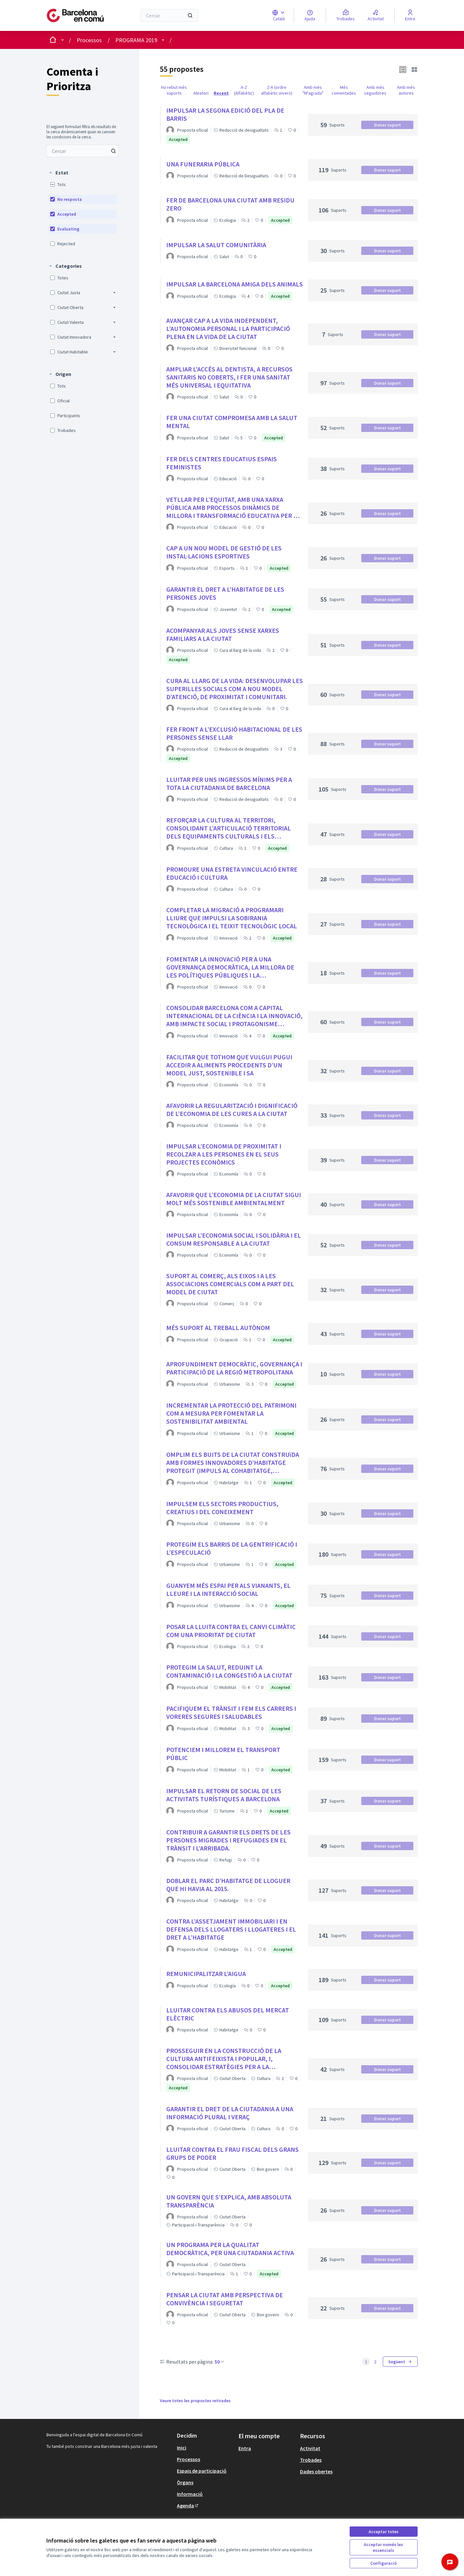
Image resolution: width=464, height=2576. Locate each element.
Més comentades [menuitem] (344, 90)
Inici (181, 2447)
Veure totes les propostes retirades (195, 2400)
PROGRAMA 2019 (136, 40)
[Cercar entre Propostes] (82, 151)
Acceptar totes (384, 2531)
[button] (58, 172)
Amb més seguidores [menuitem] (375, 90)
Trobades (311, 2460)
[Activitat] (375, 15)
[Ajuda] (310, 15)
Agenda (188, 2505)
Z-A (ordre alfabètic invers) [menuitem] (276, 90)
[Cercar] (169, 15)
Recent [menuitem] (221, 93)
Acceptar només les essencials (383, 2547)
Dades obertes (316, 2471)
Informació (190, 2494)
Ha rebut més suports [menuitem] (174, 90)
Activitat (310, 2448)
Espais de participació (202, 2471)
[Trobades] (345, 15)
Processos (89, 40)
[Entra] (410, 15)
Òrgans (185, 2482)
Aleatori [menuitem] (200, 93)
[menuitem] (82, 151)
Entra (244, 2448)
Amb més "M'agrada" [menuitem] (313, 90)
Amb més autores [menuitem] (406, 90)
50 (220, 2361)
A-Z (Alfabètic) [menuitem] (244, 90)
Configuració (383, 2563)
